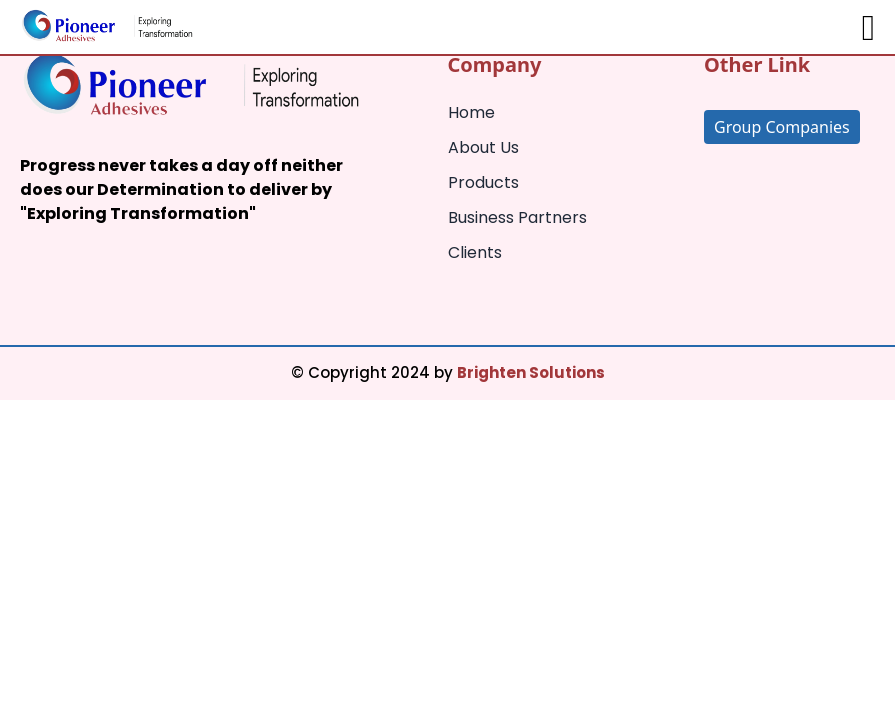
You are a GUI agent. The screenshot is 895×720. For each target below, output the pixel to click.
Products (483, 182)
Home (471, 112)
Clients (475, 252)
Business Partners (517, 217)
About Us (483, 147)
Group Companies (782, 127)
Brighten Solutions (531, 372)
